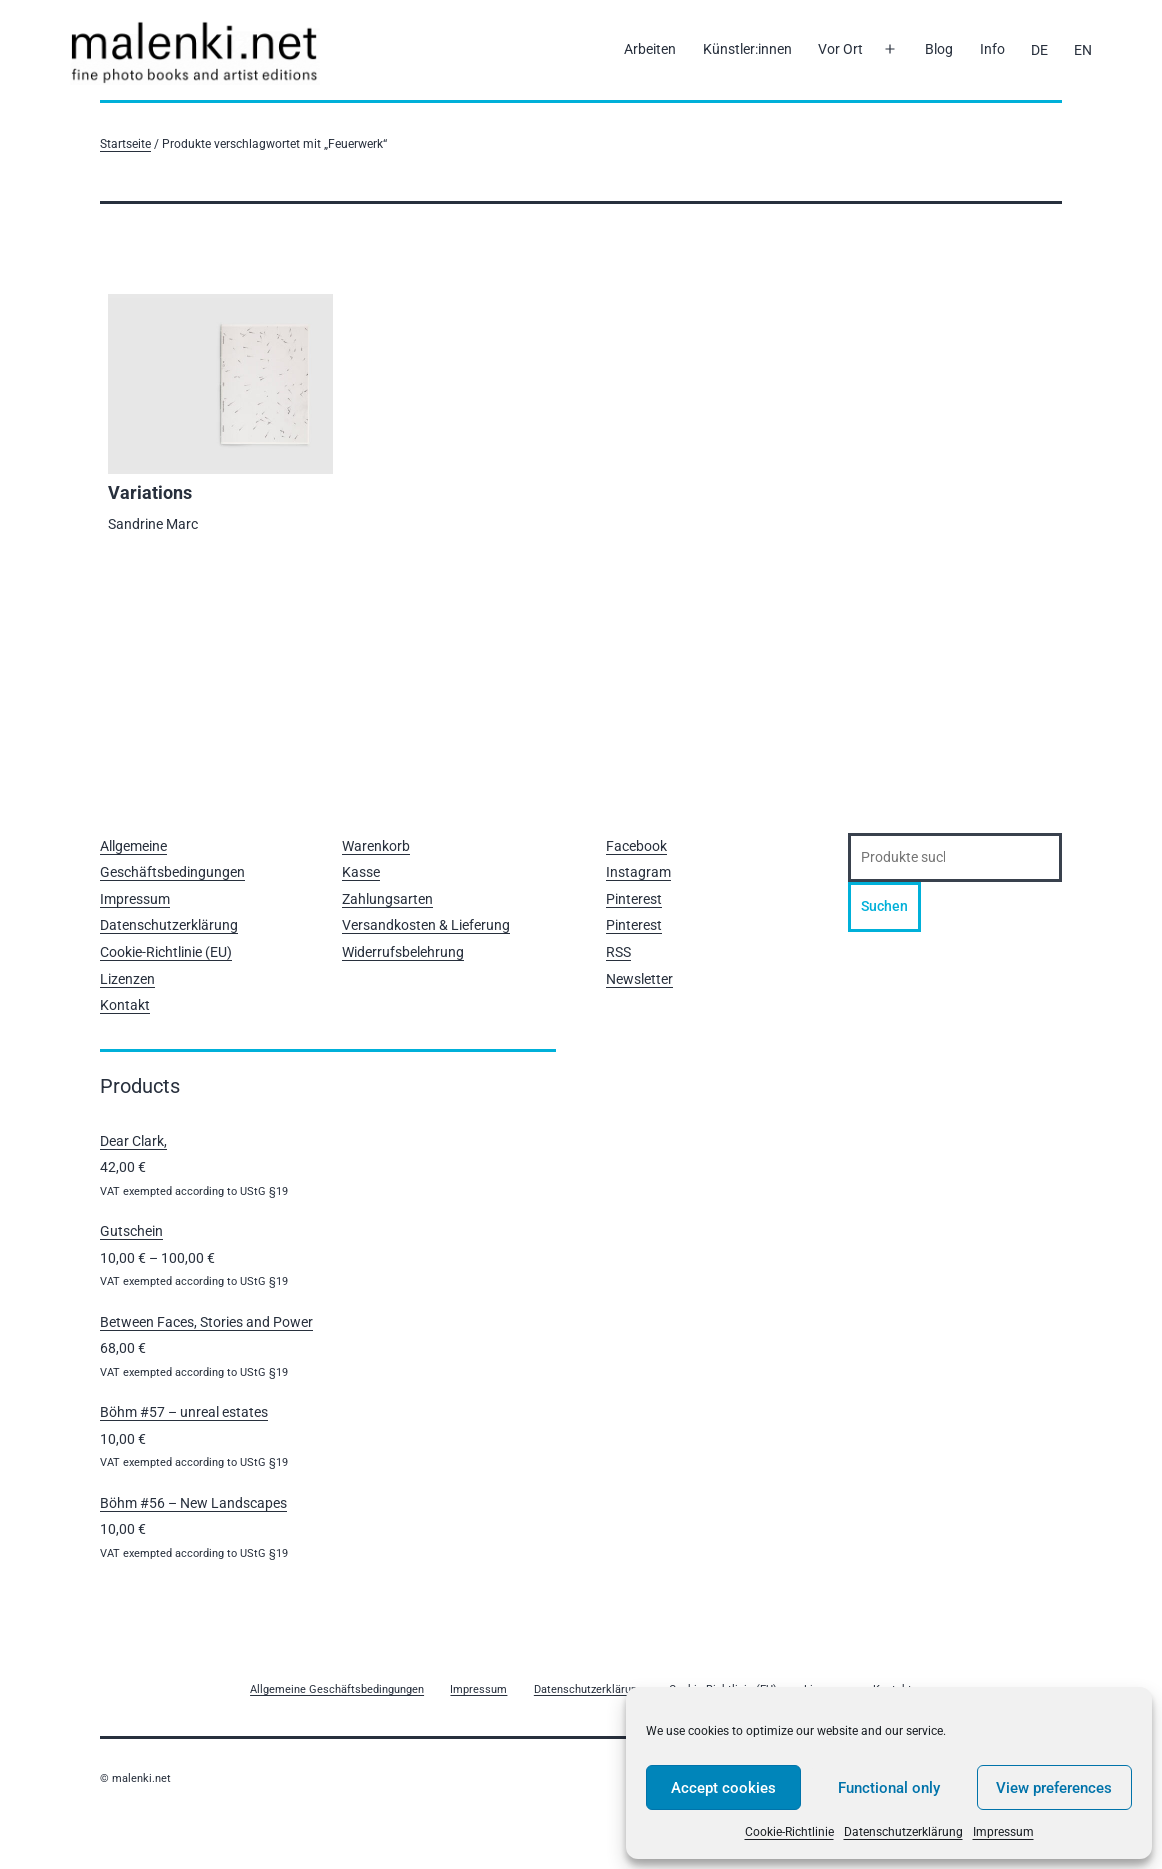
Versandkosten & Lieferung (426, 925)
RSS (618, 952)
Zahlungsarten (387, 899)
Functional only (889, 1788)
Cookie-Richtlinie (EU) (166, 952)
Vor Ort (840, 49)
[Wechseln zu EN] (1083, 50)
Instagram (638, 872)
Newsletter (639, 979)
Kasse (361, 872)
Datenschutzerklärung (903, 1832)
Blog (939, 49)
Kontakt (125, 1005)
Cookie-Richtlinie (789, 1832)
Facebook (636, 846)
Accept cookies (723, 1788)
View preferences (1054, 1788)
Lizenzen (127, 979)
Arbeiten (650, 49)
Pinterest (634, 899)
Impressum (1003, 1832)
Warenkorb (376, 846)
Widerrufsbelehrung (403, 952)
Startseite (125, 143)
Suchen (884, 906)
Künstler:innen (747, 49)
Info (992, 49)
